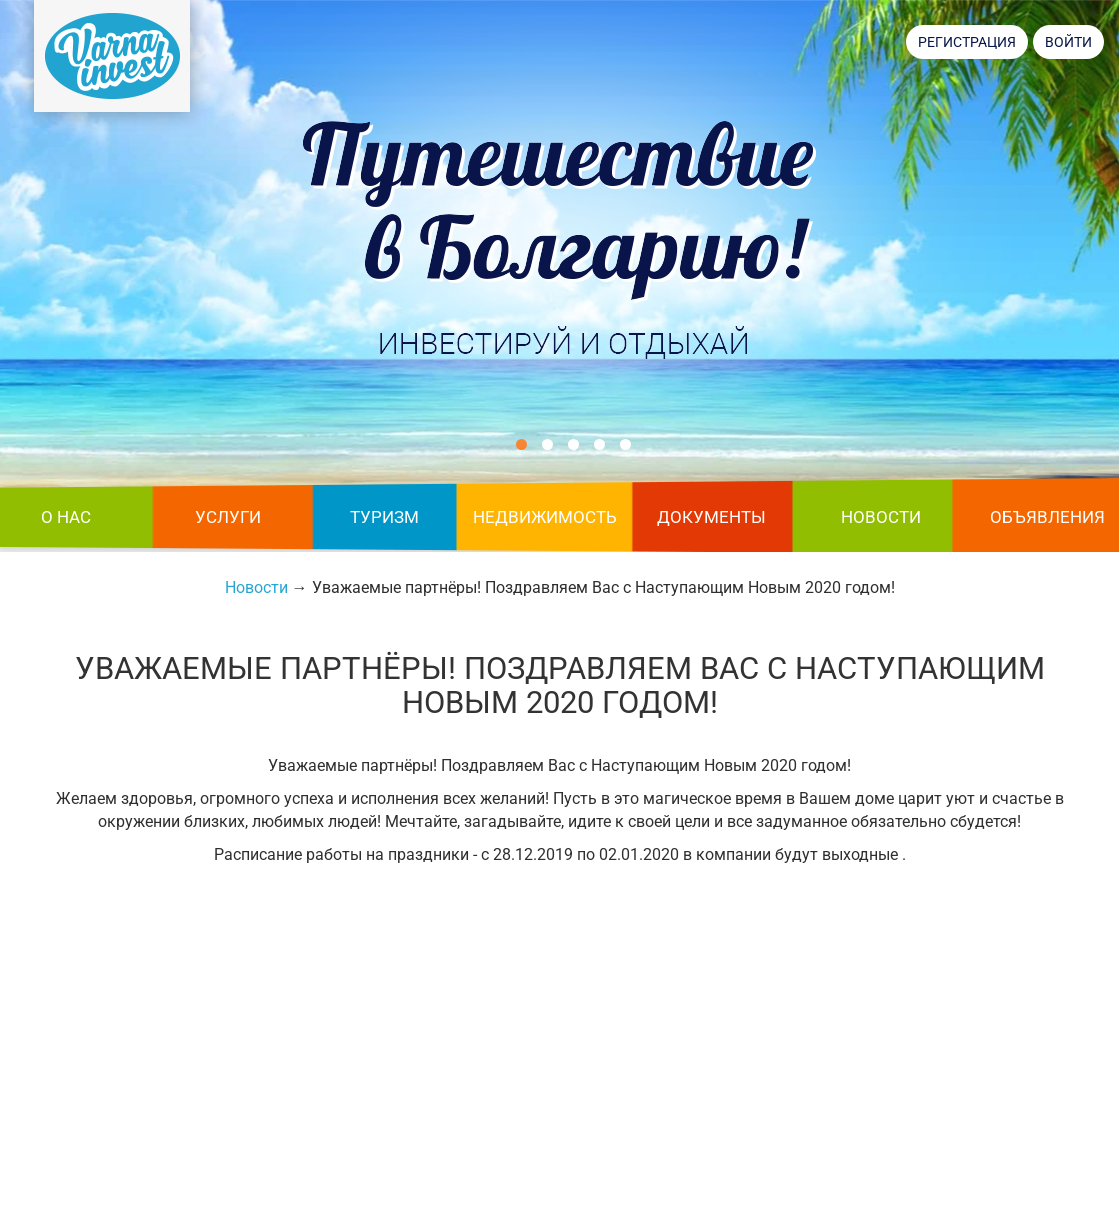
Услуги (228, 517)
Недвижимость (545, 517)
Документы (711, 517)
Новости (881, 517)
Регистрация (967, 42)
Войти (1068, 42)
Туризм (384, 517)
